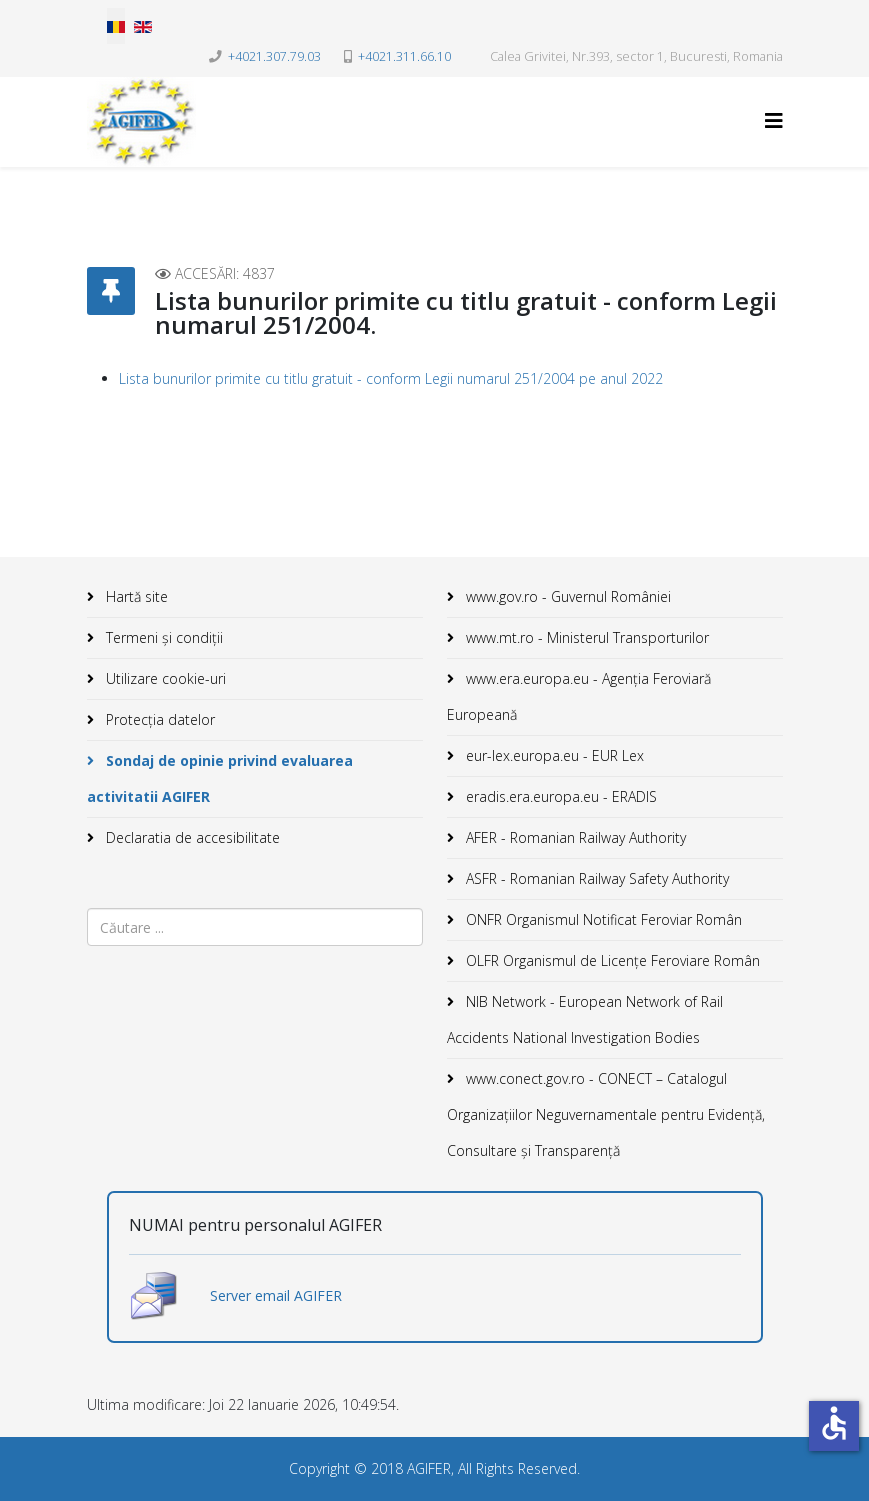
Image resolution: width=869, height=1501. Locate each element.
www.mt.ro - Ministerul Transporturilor (585, 637)
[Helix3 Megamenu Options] (774, 120)
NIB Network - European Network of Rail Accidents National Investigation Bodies (585, 1019)
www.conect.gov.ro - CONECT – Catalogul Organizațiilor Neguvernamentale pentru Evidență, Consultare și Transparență (606, 1114)
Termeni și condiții (162, 637)
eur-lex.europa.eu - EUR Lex (553, 755)
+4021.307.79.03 (274, 56)
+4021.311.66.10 (404, 56)
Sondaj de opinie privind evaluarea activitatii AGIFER (220, 778)
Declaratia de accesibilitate (191, 837)
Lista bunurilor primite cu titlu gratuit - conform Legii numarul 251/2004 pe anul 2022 (391, 378)
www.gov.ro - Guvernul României (566, 596)
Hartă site (135, 596)
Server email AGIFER (276, 1295)
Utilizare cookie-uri (164, 678)
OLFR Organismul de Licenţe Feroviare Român (611, 960)
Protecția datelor (158, 719)
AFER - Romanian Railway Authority (574, 837)
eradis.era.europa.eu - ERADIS (559, 796)
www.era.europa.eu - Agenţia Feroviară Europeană (579, 696)
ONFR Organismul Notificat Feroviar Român (602, 919)
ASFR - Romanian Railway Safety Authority (595, 878)
